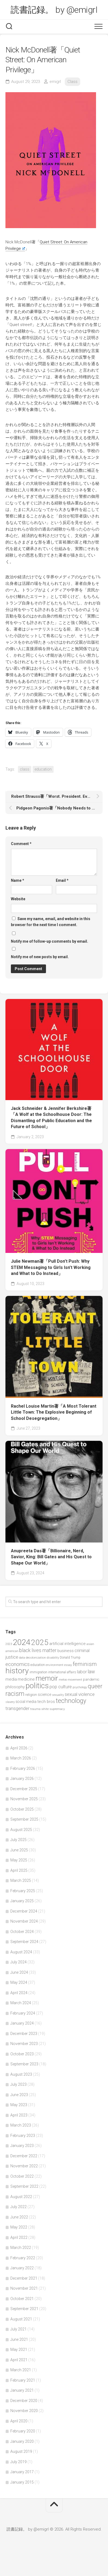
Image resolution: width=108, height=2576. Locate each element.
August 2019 (21, 2451)
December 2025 (23, 1789)
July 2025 (18, 1840)
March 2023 (20, 2125)
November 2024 (24, 1921)
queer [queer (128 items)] (95, 1686)
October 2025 (22, 1809)
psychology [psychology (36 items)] (80, 1687)
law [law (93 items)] (91, 1672)
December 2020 (23, 2400)
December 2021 (23, 2278)
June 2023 (19, 2095)
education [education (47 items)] (37, 1665)
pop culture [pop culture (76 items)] (61, 1686)
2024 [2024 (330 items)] (21, 1642)
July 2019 (18, 2462)
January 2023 (22, 2145)
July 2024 (18, 1962)
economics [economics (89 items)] (17, 1664)
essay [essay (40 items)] (68, 1665)
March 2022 (20, 2247)
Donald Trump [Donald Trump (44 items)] (70, 1657)
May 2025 (18, 1860)
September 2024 (24, 1941)
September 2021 (24, 2309)
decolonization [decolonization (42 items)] (36, 1657)
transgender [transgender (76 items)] (17, 1708)
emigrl (55, 81)
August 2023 (21, 2074)
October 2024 (22, 1931)
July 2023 (18, 2084)
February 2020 (22, 2431)
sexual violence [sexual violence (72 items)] (80, 1694)
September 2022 (24, 2186)
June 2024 (19, 1972)
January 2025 (22, 1901)
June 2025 (19, 1850)
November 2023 (24, 2043)
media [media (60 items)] (11, 1679)
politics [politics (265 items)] (37, 1685)
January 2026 (22, 1778)
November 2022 (24, 2166)
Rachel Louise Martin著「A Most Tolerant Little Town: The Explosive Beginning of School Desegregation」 (53, 1412)
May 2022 (18, 2227)
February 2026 (22, 1768)
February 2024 (22, 2013)
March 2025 (20, 1880)
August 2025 (21, 1829)
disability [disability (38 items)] (53, 1657)
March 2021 (20, 2370)
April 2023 (18, 2115)
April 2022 (18, 2237)
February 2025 (22, 1891)
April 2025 (18, 1870)
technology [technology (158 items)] (71, 1701)
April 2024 (18, 1993)
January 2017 (22, 2472)
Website (18, 899)
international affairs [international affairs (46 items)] (62, 1672)
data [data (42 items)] (22, 1657)
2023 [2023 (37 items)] (8, 1644)
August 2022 (21, 2197)
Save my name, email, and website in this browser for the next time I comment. (50, 922)
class (24, 769)
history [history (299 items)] (17, 1670)
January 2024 (22, 2023)
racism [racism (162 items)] (14, 1693)
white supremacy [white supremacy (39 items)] (53, 1709)
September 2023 (24, 2064)
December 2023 (23, 2033)
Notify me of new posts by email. (40, 957)
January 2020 (22, 2441)
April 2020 (18, 2421)
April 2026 (18, 1748)
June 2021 (19, 2339)
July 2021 (18, 2329)
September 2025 (24, 1819)
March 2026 (20, 1758)
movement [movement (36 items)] (75, 1679)
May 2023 (18, 2105)
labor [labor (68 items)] (82, 1671)
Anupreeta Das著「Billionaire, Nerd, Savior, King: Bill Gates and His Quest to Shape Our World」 (51, 1557)
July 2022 (18, 2207)
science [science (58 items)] (44, 1694)
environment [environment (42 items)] (54, 1665)
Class (72, 81)
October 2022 (22, 2176)
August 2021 (21, 2319)
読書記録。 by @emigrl (54, 10)
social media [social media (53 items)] (26, 1701)
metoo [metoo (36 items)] (63, 1679)
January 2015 (22, 2482)
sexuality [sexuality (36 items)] (58, 1695)
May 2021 (18, 2349)
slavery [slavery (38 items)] (10, 1702)
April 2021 (18, 2360)
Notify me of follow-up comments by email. (49, 941)
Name (17, 880)
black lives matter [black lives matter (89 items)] (38, 1650)
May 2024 (18, 1982)
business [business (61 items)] (65, 1650)
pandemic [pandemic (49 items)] (91, 1679)
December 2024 (23, 1911)
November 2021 (24, 2288)
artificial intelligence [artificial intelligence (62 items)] (67, 1643)
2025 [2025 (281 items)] (39, 1642)
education (43, 769)
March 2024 (20, 2003)
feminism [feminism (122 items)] (85, 1664)
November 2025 (24, 1799)
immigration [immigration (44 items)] (38, 1672)
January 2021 (22, 2390)
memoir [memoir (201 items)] (47, 1678)
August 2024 (21, 1952)
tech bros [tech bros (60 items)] (46, 1701)
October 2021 (22, 2298)
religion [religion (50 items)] (31, 1695)
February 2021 (22, 2380)
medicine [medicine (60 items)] (26, 1679)
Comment (21, 844)
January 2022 (22, 2268)
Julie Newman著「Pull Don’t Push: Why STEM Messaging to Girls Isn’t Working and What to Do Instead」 (51, 1267)
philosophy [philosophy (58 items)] (15, 1686)
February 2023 (22, 2135)
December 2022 (23, 2156)
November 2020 (24, 2411)
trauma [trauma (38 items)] (35, 1709)
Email (62, 880)
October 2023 (22, 2054)
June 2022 (19, 2217)
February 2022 (22, 2258)
